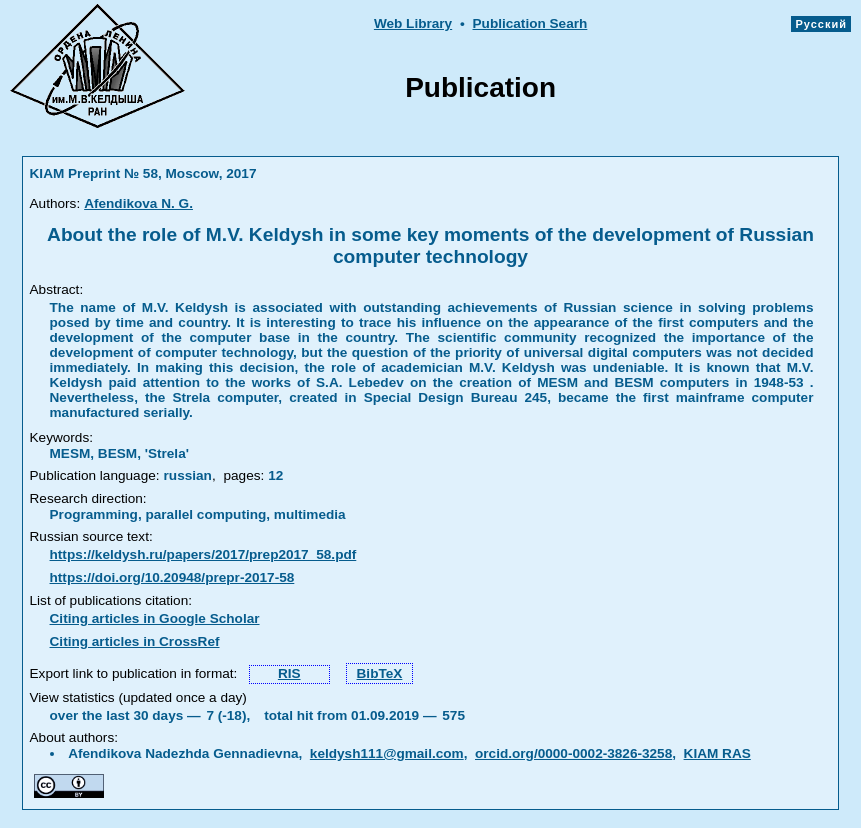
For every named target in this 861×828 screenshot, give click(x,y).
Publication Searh (530, 23)
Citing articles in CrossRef (135, 641)
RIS (289, 673)
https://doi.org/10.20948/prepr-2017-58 (172, 577)
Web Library (413, 23)
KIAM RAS (717, 753)
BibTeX (380, 673)
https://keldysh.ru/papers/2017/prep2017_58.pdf (203, 554)
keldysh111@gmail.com (387, 753)
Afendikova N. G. (138, 203)
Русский (821, 24)
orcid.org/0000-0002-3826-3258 (573, 753)
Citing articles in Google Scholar (155, 618)
